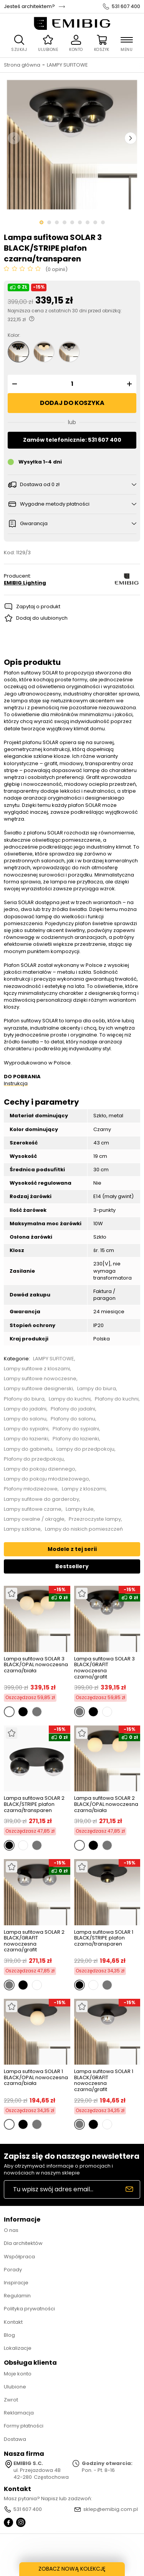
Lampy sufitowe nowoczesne (40, 1378)
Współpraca (19, 2256)
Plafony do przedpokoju (34, 1459)
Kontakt (13, 2322)
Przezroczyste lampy (95, 1519)
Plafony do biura (24, 1399)
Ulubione (15, 2386)
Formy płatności (23, 2425)
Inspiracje (16, 2282)
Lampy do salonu (25, 1418)
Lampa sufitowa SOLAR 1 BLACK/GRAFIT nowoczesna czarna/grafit (103, 2080)
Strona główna (22, 65)
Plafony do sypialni (76, 1428)
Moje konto (17, 2373)
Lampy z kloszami (84, 1489)
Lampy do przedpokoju (85, 1449)
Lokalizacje (17, 2348)
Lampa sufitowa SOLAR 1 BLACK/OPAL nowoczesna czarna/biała (36, 2077)
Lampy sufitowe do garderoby (41, 1499)
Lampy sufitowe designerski (38, 1388)
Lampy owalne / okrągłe (34, 1519)
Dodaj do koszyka (72, 402)
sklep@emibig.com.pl (110, 2509)
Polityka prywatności (29, 2308)
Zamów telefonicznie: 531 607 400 (72, 440)
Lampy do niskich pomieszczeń (84, 1529)
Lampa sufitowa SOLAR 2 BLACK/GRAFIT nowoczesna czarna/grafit (34, 1941)
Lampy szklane (22, 1529)
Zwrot (11, 2399)
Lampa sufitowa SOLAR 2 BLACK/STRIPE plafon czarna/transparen (34, 1804)
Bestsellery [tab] (72, 1566)
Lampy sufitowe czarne (32, 1509)
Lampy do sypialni (26, 1428)
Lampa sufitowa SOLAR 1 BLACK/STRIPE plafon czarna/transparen (103, 1938)
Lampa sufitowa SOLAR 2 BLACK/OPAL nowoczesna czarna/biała (106, 1804)
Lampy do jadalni (25, 1409)
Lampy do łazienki (26, 1438)
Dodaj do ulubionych (42, 618)
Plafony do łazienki (76, 1438)
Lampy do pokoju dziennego (39, 1469)
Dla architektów (23, 2243)
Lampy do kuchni (70, 1399)
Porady (13, 2269)
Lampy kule (80, 1509)
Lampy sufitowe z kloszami (37, 1368)
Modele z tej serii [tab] (72, 1549)
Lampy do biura (96, 1388)
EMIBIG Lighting (25, 583)
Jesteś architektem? (29, 6)
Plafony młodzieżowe (31, 1489)
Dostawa (15, 2439)
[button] (13, 384)
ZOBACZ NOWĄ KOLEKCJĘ (72, 2569)
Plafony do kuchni (117, 1399)
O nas (11, 2230)
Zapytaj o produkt (38, 606)
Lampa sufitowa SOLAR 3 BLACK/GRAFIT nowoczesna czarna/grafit (104, 1668)
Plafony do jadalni (73, 1409)
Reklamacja (19, 2412)
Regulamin (17, 2295)
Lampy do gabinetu (28, 1449)
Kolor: (14, 335)
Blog (9, 2335)
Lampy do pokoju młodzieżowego (46, 1479)
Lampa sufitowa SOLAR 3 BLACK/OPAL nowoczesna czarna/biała (36, 1665)
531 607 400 (126, 6)
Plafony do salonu (73, 1418)
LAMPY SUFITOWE (67, 65)
